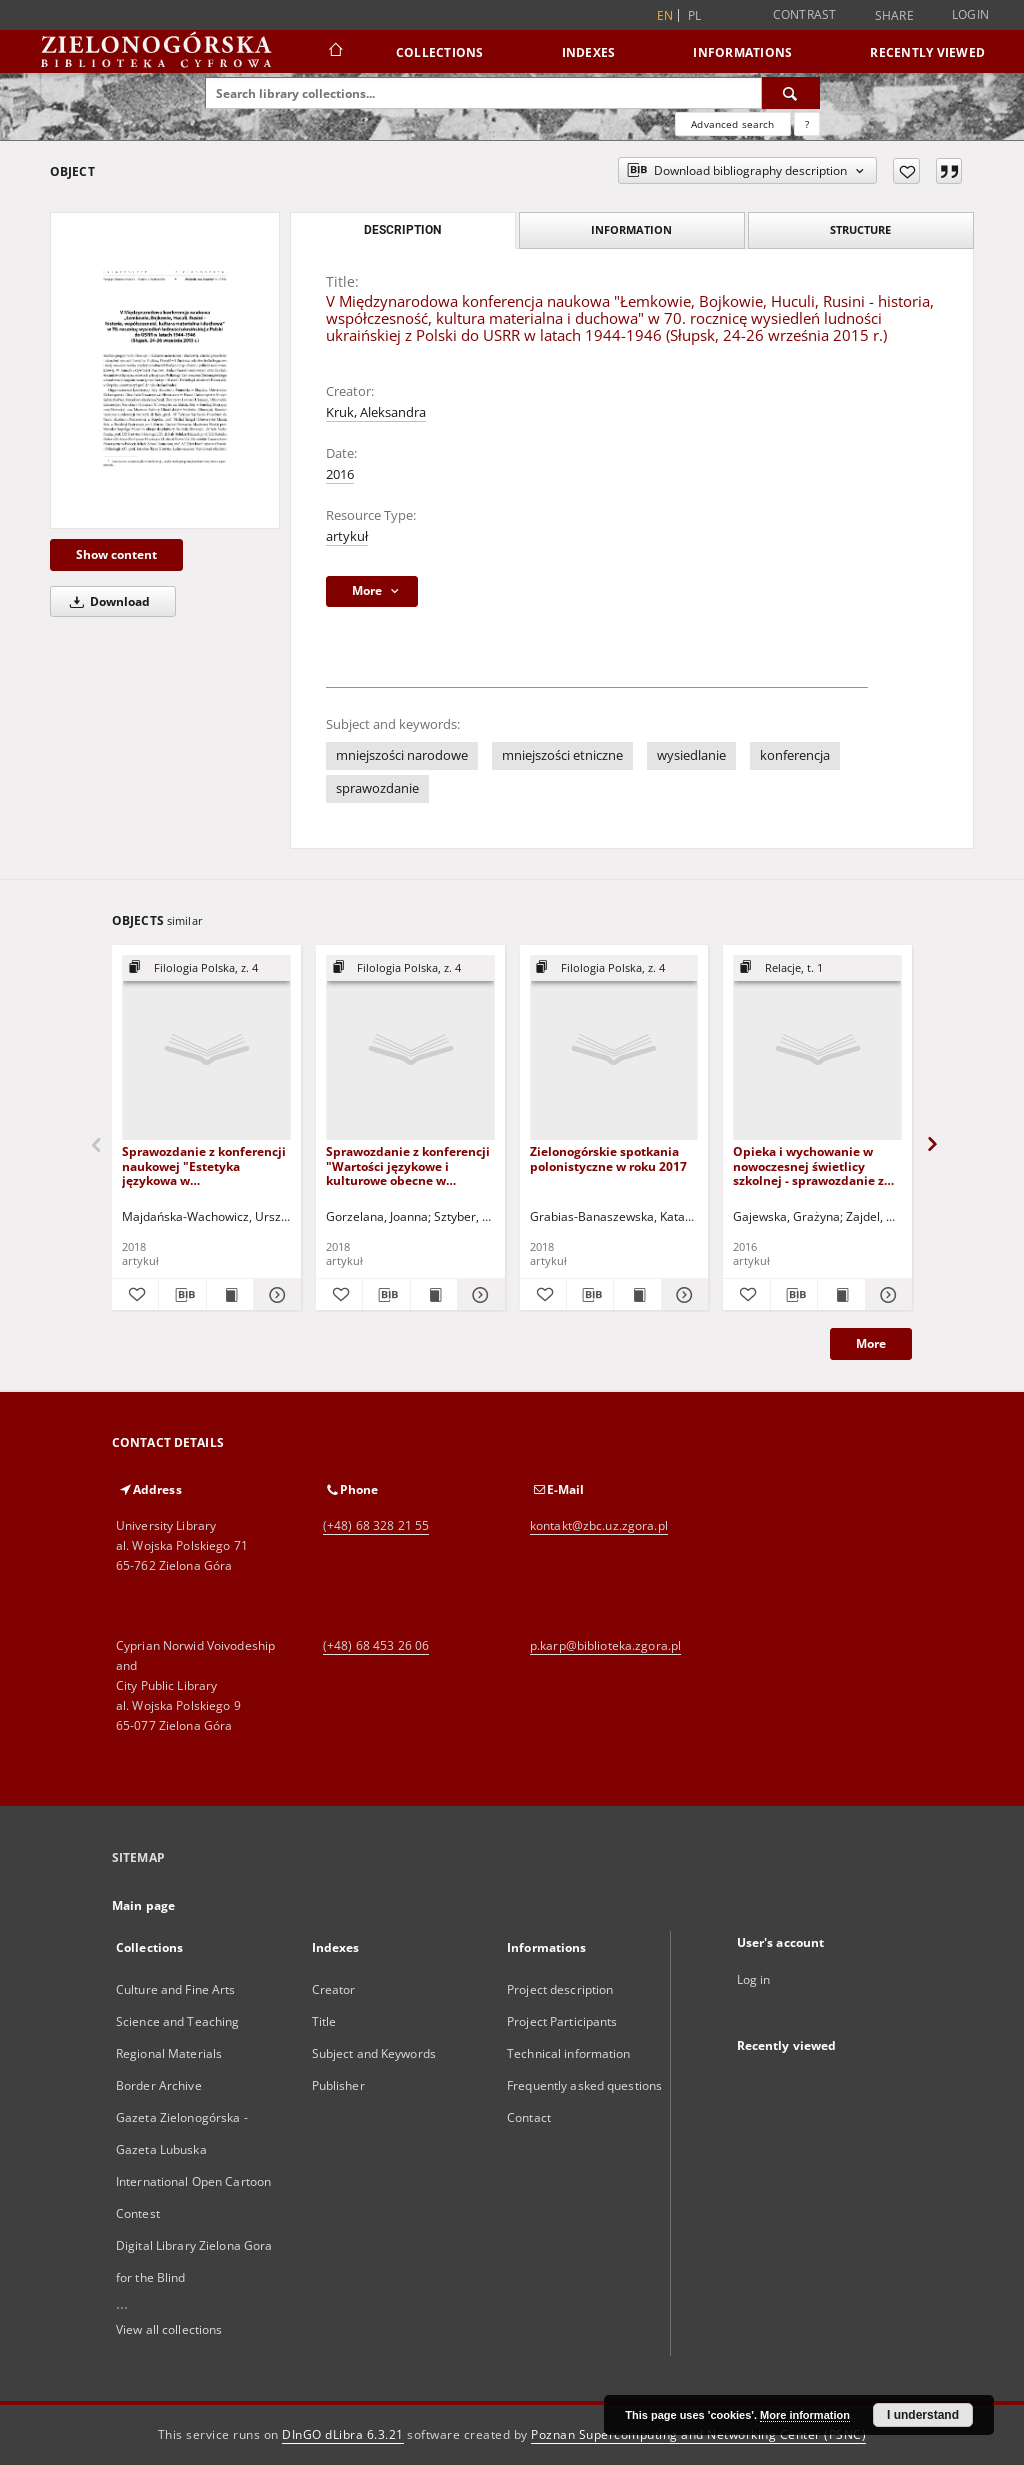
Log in (754, 1979)
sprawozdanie (377, 788)
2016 (340, 474)
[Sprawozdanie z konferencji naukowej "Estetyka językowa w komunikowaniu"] (206, 1048)
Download (106, 601)
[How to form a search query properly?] (807, 124)
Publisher (338, 2085)
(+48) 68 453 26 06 (376, 1645)
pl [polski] (695, 15)
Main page (143, 1905)
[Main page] (334, 52)
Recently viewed (927, 52)
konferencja (795, 755)
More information (805, 2415)
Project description (560, 1989)
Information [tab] (631, 229)
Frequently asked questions (584, 2085)
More (871, 1343)
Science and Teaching (177, 2021)
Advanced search (732, 124)
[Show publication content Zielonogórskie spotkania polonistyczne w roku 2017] (637, 1295)
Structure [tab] (860, 229)
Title (324, 2021)
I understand (923, 2415)
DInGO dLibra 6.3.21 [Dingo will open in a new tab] (343, 2434)
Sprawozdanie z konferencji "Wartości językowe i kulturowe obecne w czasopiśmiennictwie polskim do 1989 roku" (408, 1165)
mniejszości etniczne (562, 755)
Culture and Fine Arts (176, 1989)
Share (894, 16)
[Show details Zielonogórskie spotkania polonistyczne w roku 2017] (682, 1295)
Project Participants (562, 2021)
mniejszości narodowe (402, 755)
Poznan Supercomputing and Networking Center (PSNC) (698, 2434)
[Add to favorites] (906, 171)
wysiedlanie (691, 755)
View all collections (169, 2329)
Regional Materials (169, 2053)
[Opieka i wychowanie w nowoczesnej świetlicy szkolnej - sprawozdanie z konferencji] (817, 1048)
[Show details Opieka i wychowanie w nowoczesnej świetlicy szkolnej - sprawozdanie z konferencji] (886, 1295)
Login (970, 14)
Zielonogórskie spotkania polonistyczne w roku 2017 (608, 1158)
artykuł (347, 536)
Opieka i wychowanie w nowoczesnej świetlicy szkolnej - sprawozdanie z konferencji (808, 1165)
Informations (742, 52)
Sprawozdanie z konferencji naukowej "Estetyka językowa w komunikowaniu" (204, 1165)
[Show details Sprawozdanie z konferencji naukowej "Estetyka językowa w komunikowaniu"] (274, 1295)
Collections (440, 52)
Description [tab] (402, 230)
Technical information (569, 2053)
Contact (529, 2117)
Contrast (805, 14)
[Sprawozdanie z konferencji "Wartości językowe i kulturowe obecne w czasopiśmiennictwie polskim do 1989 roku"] (410, 1048)
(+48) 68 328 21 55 (376, 1525)
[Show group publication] (206, 968)
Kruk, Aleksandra (376, 412)
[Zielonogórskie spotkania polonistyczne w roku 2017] (614, 1048)
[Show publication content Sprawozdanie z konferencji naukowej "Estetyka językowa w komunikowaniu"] (230, 1295)
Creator (334, 1989)
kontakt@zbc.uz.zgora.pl (599, 1525)
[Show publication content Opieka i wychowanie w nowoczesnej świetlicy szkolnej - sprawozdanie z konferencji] (841, 1295)
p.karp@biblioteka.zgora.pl (605, 1645)
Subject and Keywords (374, 2053)
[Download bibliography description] (182, 1295)
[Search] (791, 93)
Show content (116, 554)
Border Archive (159, 2085)
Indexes (589, 52)
